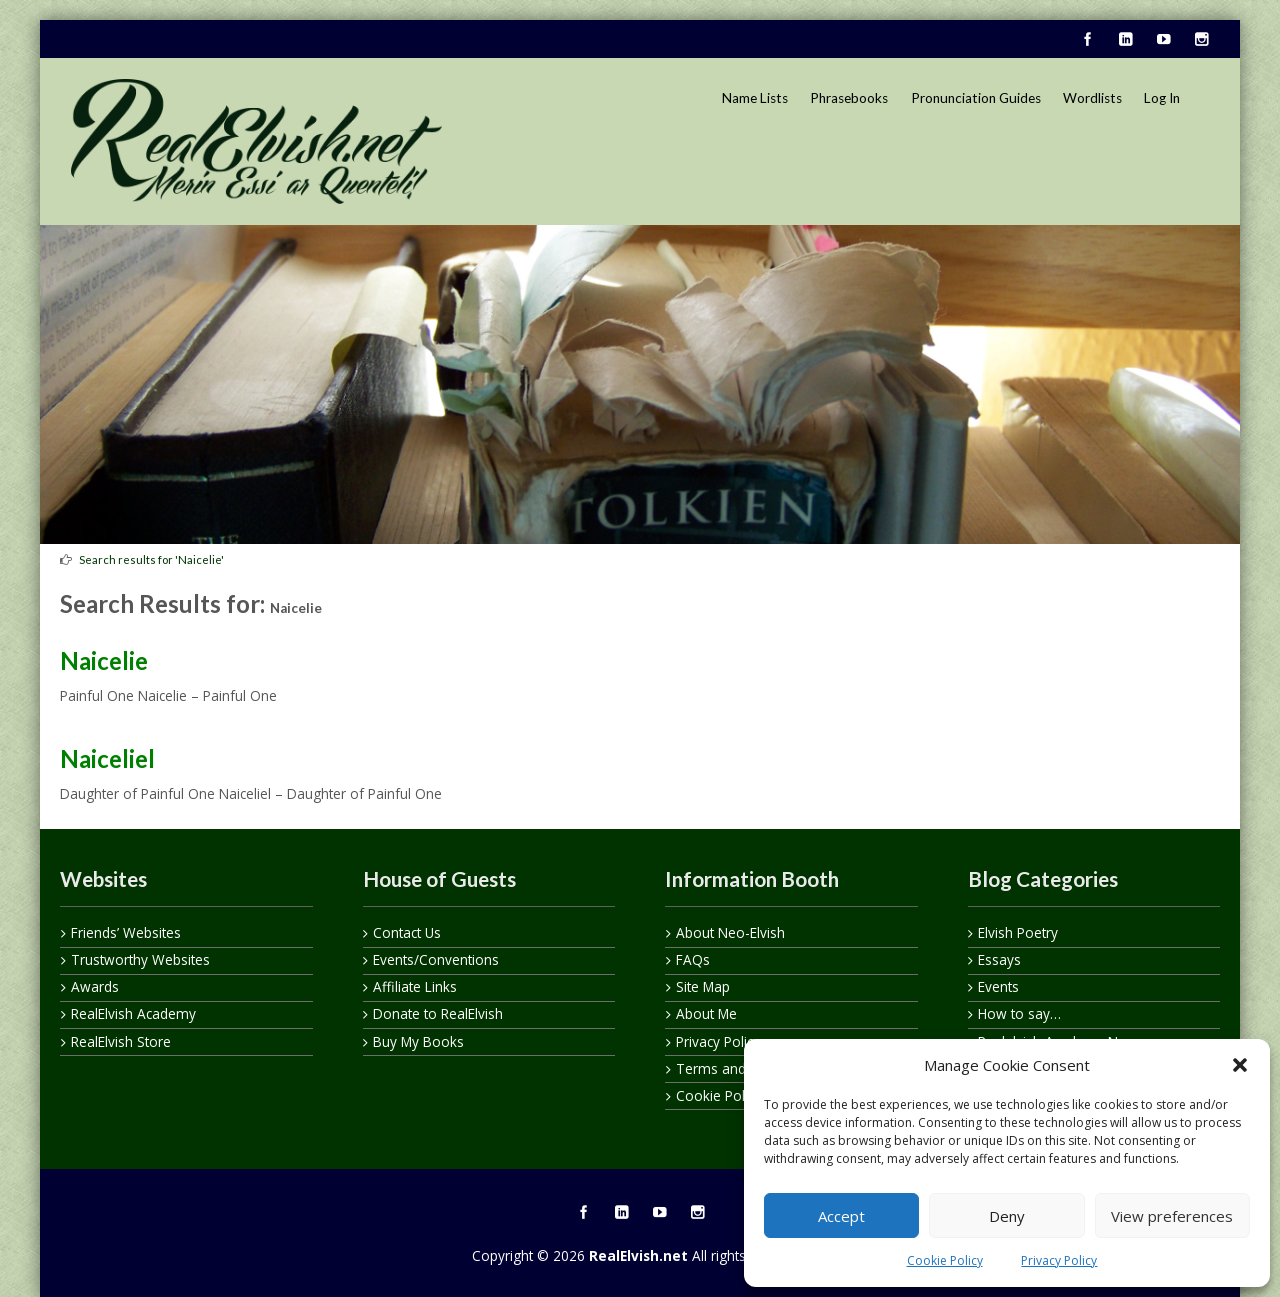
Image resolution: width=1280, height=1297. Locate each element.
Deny (1007, 1216)
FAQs (693, 959)
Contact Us (407, 932)
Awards (95, 986)
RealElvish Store (121, 1041)
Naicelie (104, 660)
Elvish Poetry (1018, 932)
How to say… (1019, 1013)
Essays (999, 959)
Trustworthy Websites (140, 959)
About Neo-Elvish (730, 932)
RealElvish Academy (133, 1013)
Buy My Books (418, 1041)
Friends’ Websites (126, 932)
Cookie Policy (945, 1260)
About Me (706, 1013)
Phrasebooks (849, 98)
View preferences (1172, 1216)
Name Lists (755, 98)
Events (998, 986)
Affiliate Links (415, 986)
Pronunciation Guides (976, 98)
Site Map (703, 986)
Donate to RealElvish (438, 1013)
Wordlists (1092, 98)
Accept (841, 1216)
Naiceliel (107, 758)
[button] (1240, 1065)
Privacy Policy (1059, 1260)
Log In (1162, 98)
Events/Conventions (436, 959)
